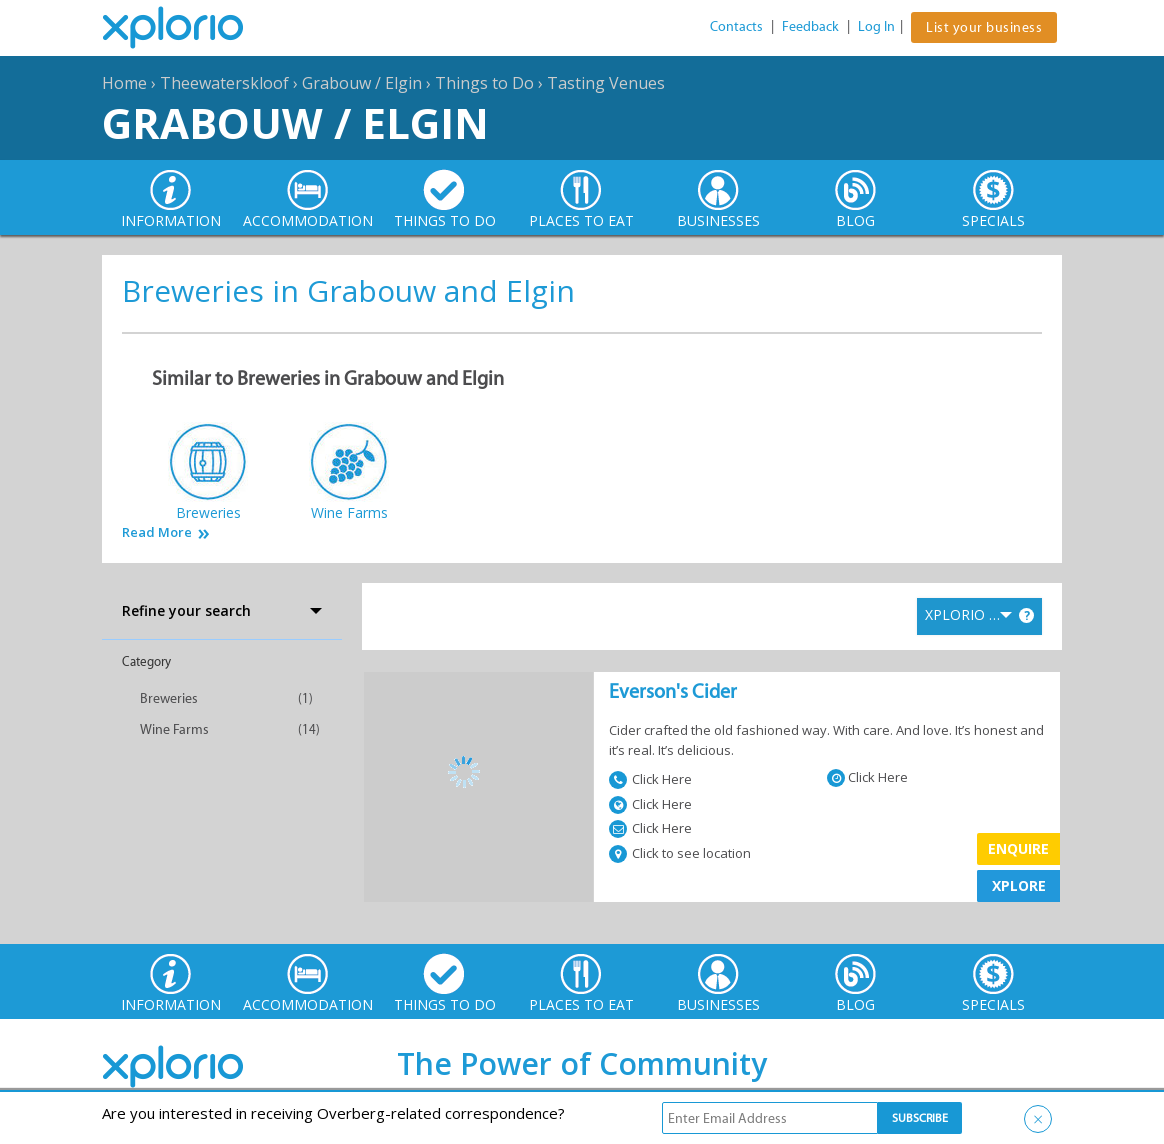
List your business (984, 27)
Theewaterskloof (224, 83)
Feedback (810, 26)
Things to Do (484, 83)
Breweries (169, 698)
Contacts (736, 26)
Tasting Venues (606, 83)
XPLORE (1019, 885)
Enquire (1018, 848)
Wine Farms (174, 729)
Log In (876, 26)
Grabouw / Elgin (362, 83)
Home (124, 83)
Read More (157, 532)
